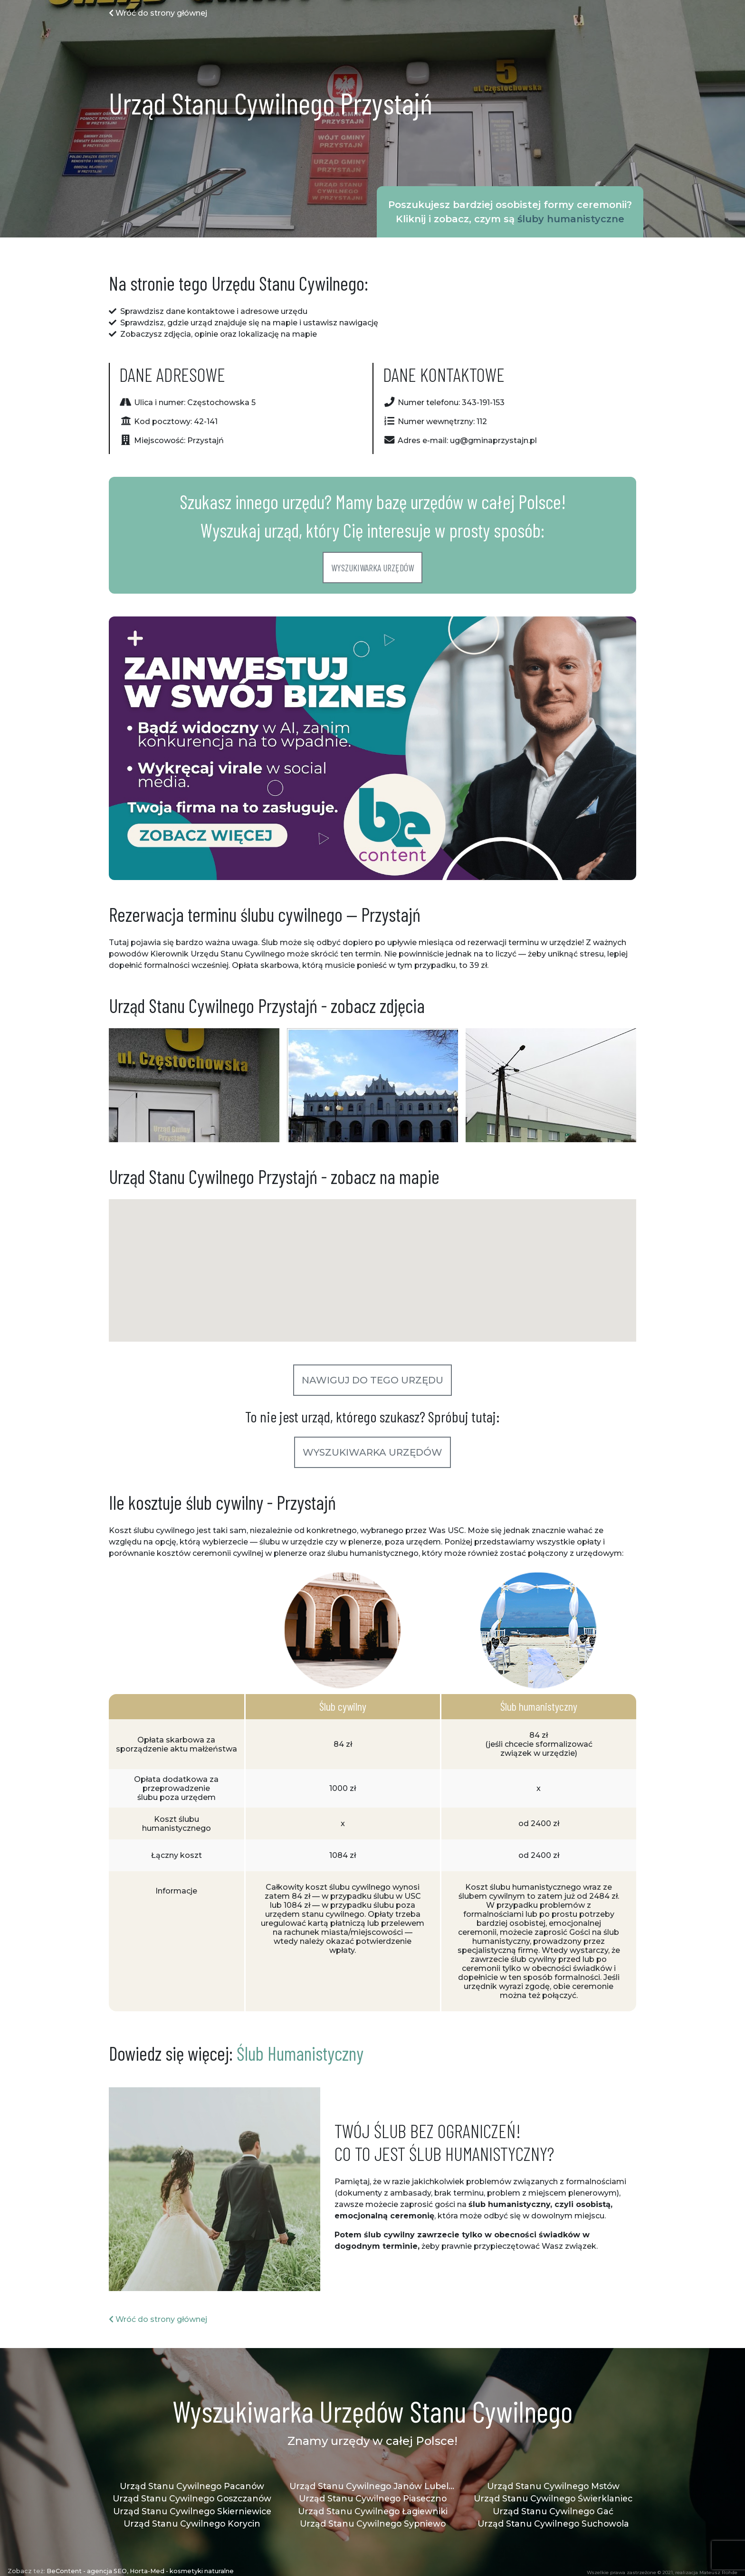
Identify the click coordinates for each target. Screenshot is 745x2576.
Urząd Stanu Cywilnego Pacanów (192, 2486)
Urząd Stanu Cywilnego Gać (553, 2511)
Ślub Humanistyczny (300, 2053)
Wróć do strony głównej (158, 13)
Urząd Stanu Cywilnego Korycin (192, 2524)
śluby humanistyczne (570, 219)
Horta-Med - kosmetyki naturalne (182, 2571)
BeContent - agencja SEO (87, 2571)
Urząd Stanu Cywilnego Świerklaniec (553, 2498)
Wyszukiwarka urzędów (372, 567)
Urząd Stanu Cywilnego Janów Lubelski (372, 2486)
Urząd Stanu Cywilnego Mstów (553, 2486)
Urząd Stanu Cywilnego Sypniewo (373, 2524)
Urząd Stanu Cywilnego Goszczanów (192, 2498)
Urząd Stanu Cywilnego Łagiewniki (373, 2511)
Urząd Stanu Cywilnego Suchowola (553, 2524)
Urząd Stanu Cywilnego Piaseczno (373, 2498)
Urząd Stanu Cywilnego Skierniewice (192, 2511)
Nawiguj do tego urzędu (372, 1380)
